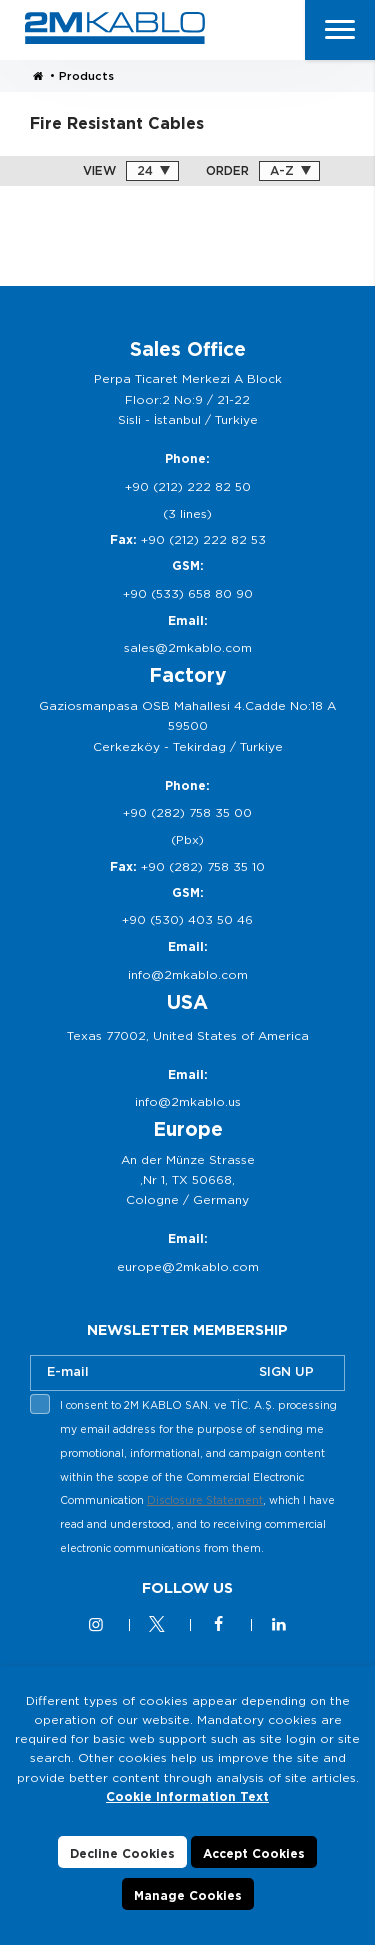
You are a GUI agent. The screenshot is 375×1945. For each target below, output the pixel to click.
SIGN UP (286, 1371)
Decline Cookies (122, 1853)
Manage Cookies (188, 1895)
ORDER (227, 171)
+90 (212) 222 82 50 (188, 486)
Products (86, 76)
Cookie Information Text (187, 1796)
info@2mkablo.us (188, 1101)
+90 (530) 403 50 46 (187, 919)
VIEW (99, 171)
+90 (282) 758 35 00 (187, 812)
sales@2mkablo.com (188, 647)
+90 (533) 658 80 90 (188, 593)
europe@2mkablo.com (188, 1266)
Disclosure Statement (205, 1500)
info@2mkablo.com (188, 974)
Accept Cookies (254, 1853)
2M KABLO (115, 28)
